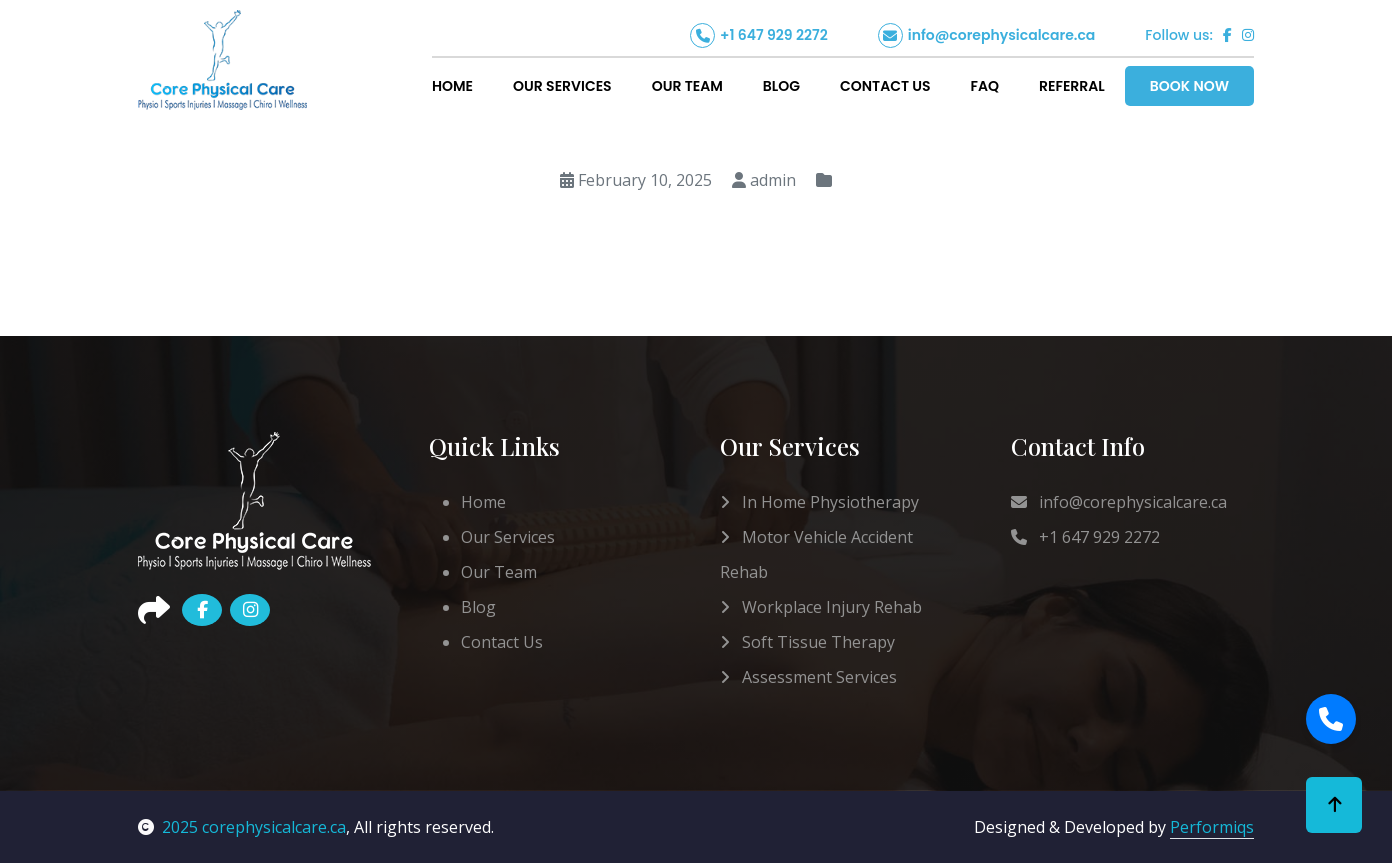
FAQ (985, 86)
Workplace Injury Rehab (821, 607)
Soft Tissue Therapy (807, 642)
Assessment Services (808, 677)
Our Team (687, 86)
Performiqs (1212, 827)
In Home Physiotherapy (819, 502)
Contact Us (885, 86)
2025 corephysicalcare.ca (242, 827)
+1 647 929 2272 (774, 35)
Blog (781, 86)
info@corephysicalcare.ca (1002, 35)
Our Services (562, 86)
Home (452, 86)
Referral (1072, 86)
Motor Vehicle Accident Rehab (816, 554)
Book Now (1189, 86)
